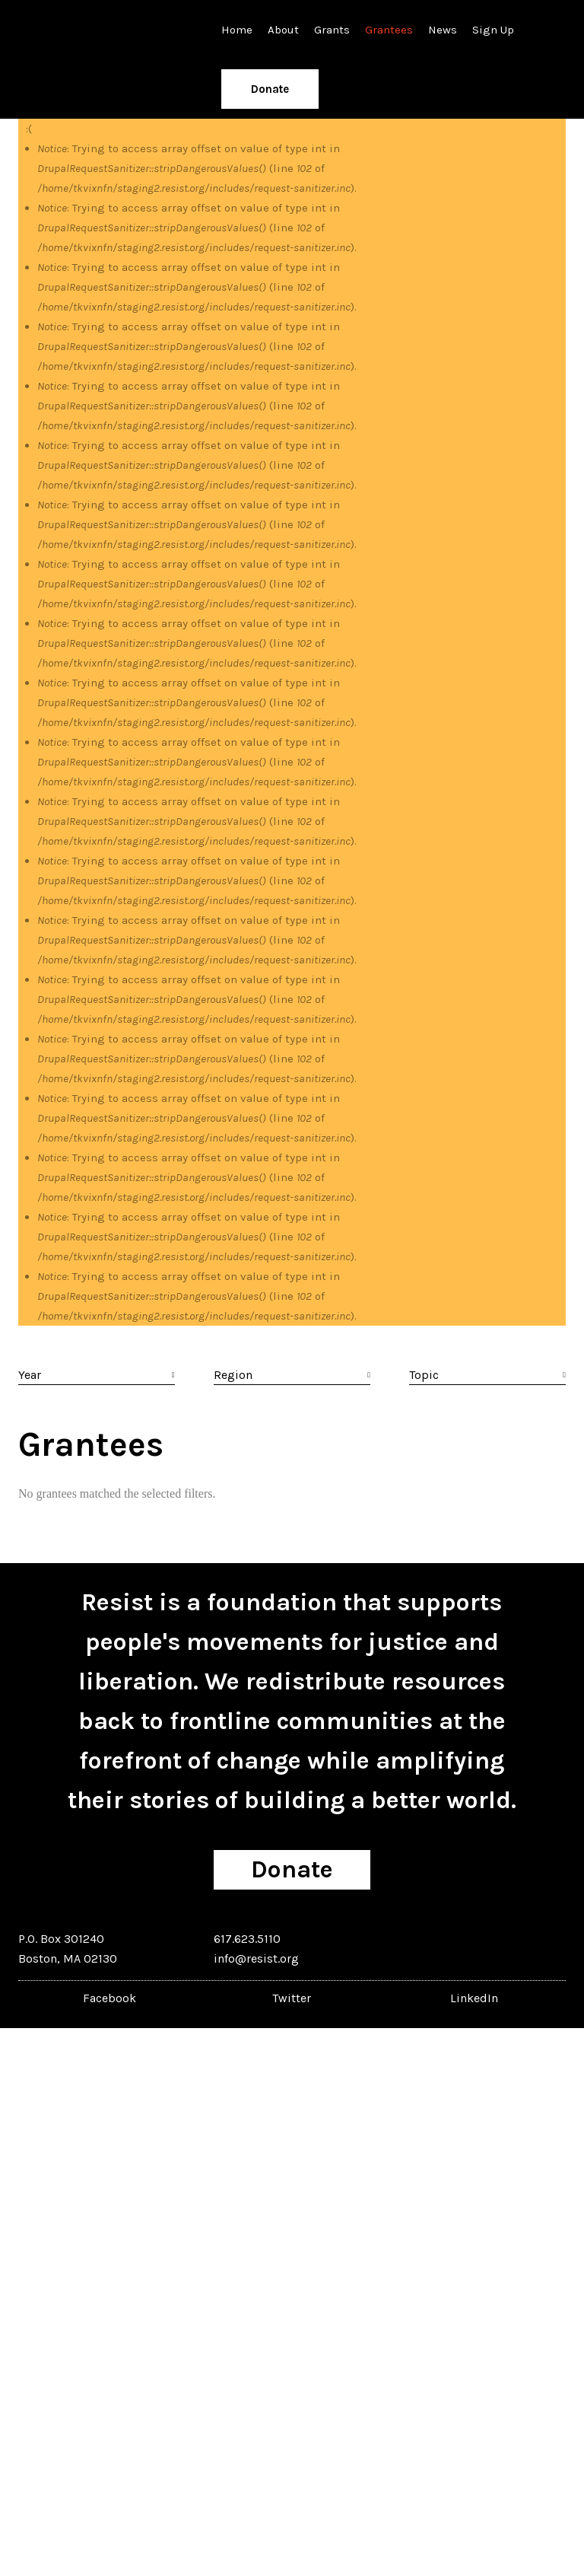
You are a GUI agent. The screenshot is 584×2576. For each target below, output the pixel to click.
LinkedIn (474, 1998)
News (442, 30)
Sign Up (493, 30)
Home (236, 30)
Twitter (291, 1998)
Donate (270, 89)
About (283, 30)
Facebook (109, 1998)
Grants (332, 30)
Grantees (389, 30)
